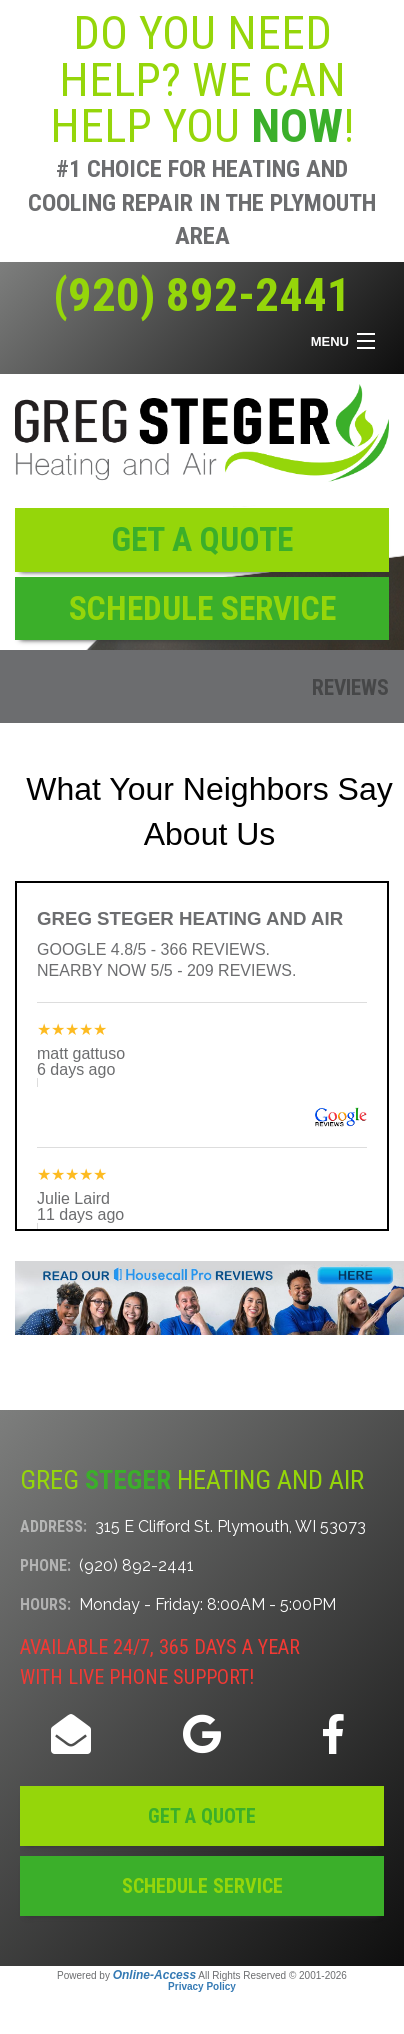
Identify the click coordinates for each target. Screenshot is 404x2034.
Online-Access (154, 1975)
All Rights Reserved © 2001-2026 (272, 1975)
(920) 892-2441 (202, 295)
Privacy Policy (202, 1986)
